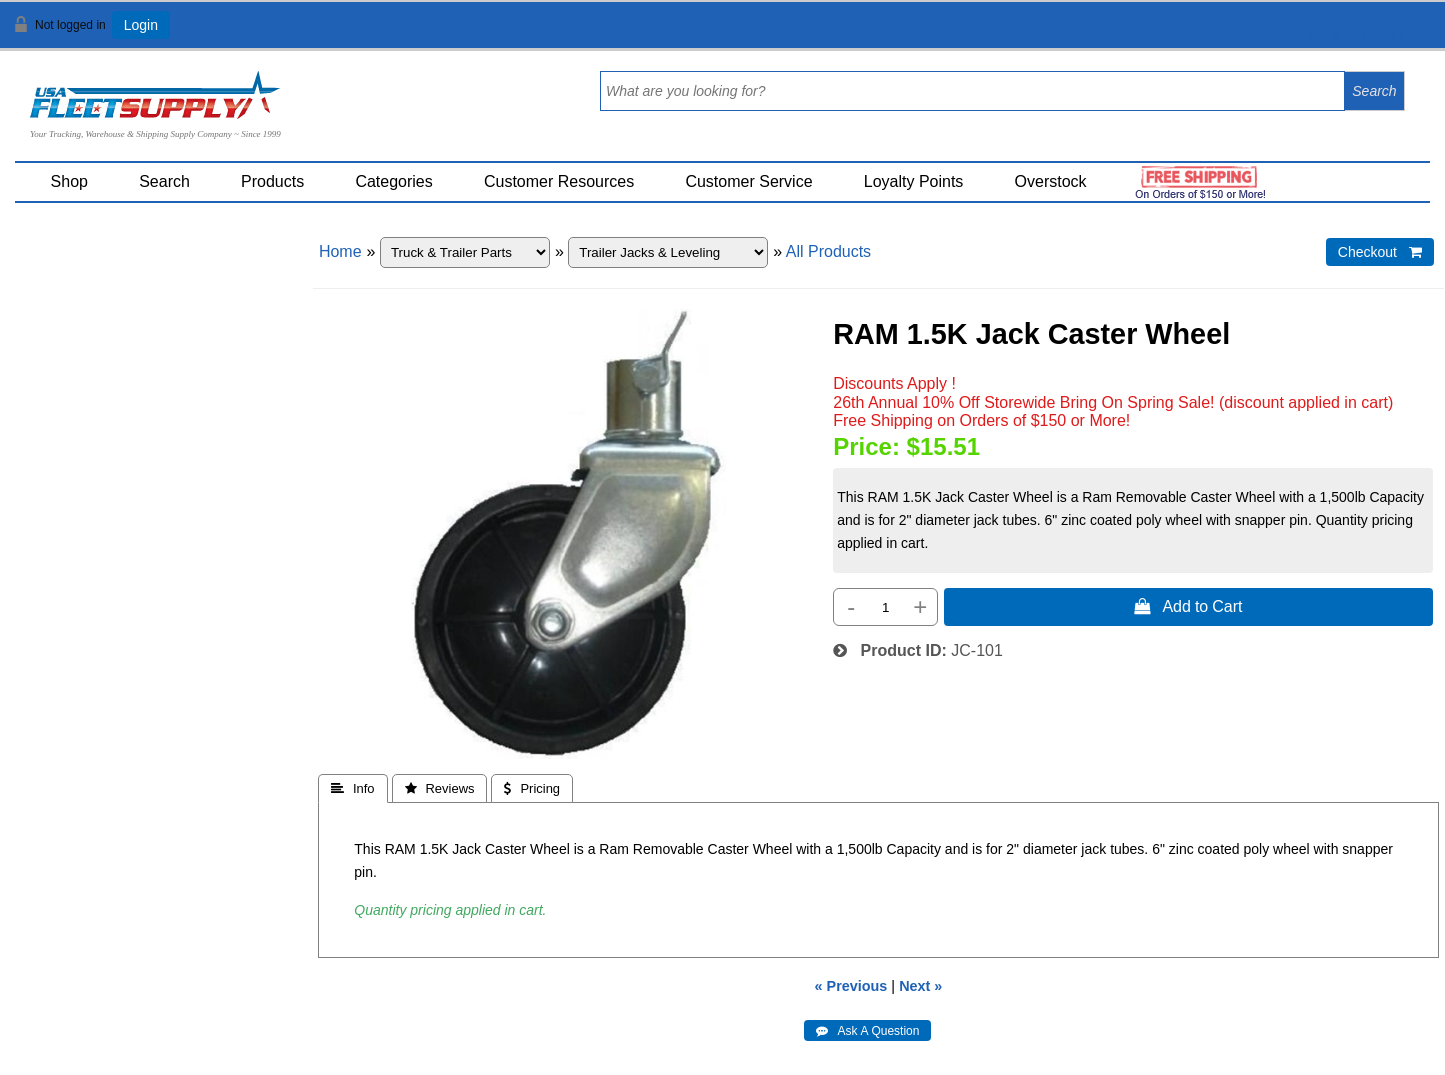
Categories (393, 181)
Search (164, 181)
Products (272, 181)
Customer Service (748, 181)
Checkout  (1380, 252)
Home (340, 251)
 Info (353, 788)
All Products (828, 251)
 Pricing (532, 788)
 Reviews (440, 788)
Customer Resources (559, 181)
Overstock (1051, 181)
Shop (69, 181)
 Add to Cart (1188, 606)
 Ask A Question (867, 1031)
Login (141, 25)
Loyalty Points (914, 181)
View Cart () (1367, 33)
